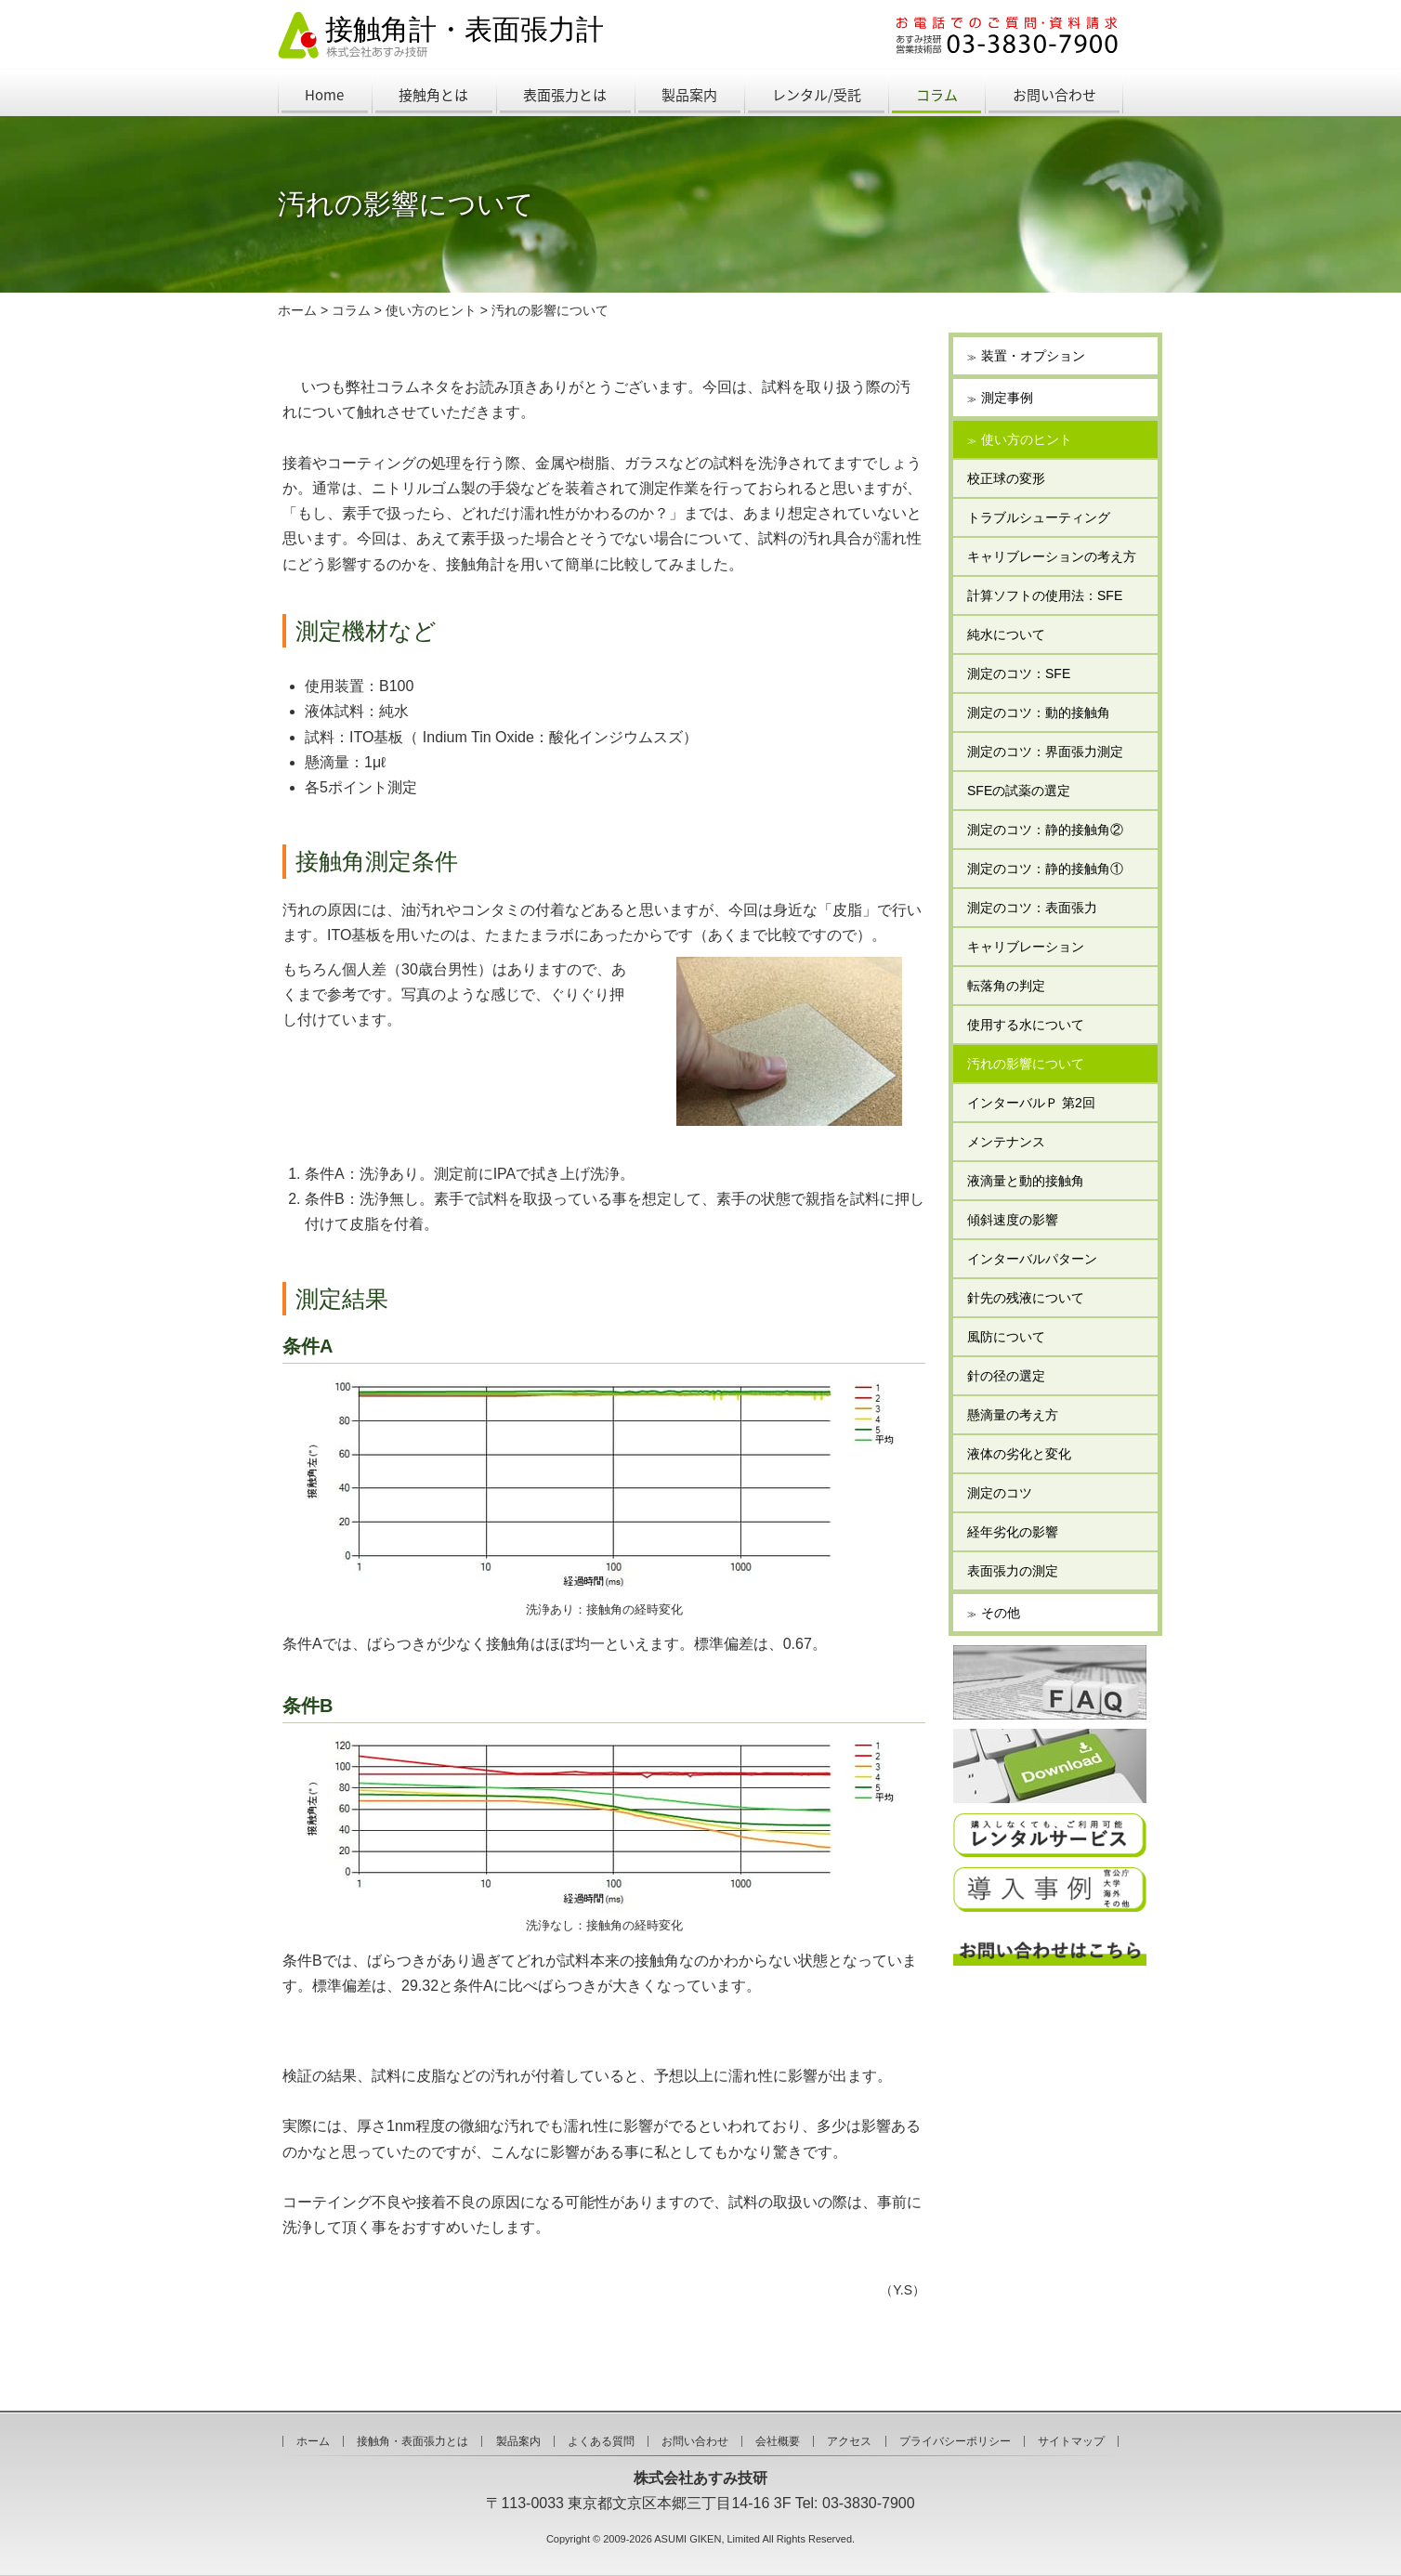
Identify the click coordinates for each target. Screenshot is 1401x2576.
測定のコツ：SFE (1018, 673)
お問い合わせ (1054, 95)
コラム (937, 95)
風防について (1006, 1336)
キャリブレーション (1025, 946)
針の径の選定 (1006, 1375)
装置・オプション (1033, 355)
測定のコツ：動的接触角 (1038, 712)
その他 (1000, 1612)
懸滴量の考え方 (1012, 1414)
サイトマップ (1071, 2441)
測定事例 (1007, 397)
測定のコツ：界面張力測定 (1045, 751)
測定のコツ (999, 1492)
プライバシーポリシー (955, 2441)
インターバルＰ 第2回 (1031, 1102)
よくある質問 (601, 2441)
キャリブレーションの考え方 (1051, 556)
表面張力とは (565, 95)
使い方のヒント (431, 310)
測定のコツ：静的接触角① (1045, 868)
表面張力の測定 (1012, 1570)
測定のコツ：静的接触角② (1045, 829)
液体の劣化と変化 (1019, 1453)
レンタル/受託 (816, 95)
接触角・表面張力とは (412, 2441)
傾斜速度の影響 (1012, 1219)
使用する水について (1025, 1024)
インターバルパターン (1032, 1258)
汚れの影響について (550, 310)
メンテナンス (1006, 1141)
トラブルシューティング (1038, 517)
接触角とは (433, 95)
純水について (1006, 634)
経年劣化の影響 (1012, 1531)
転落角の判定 (1006, 985)
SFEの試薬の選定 (1018, 790)
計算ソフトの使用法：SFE (1044, 595)
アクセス (849, 2441)
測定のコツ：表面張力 (1032, 907)
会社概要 (777, 2441)
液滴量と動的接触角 (1025, 1180)
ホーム (297, 310)
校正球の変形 (1006, 478)
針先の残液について (1025, 1297)
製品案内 (689, 95)
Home (324, 95)
